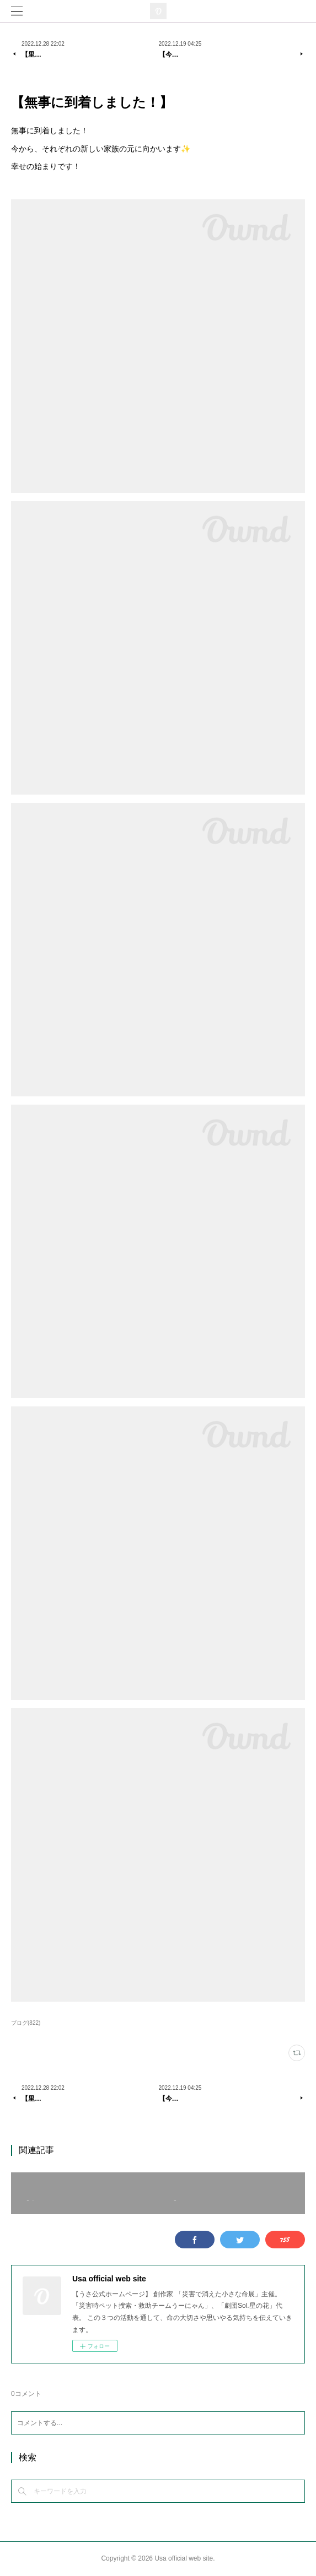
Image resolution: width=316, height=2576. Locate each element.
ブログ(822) (25, 2023)
